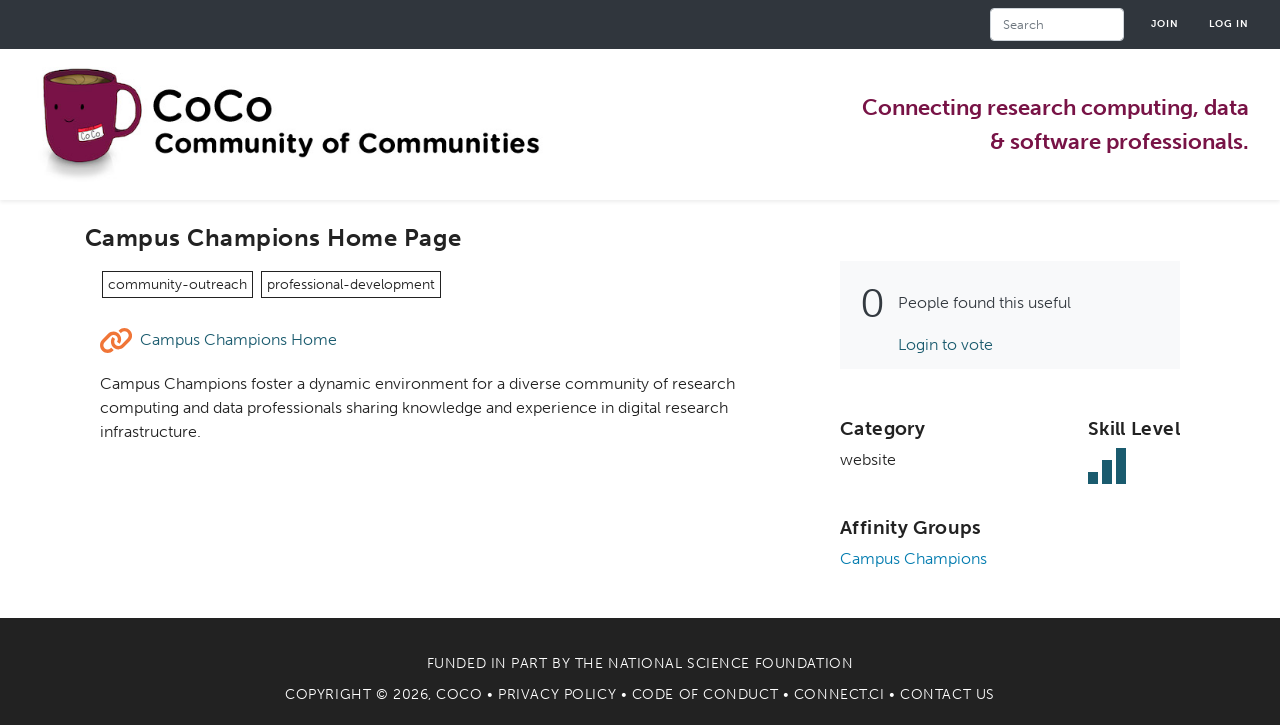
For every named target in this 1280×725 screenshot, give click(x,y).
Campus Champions (913, 558)
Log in (1229, 23)
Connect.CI (839, 694)
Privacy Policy (557, 694)
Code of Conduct (705, 694)
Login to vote (945, 344)
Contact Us (947, 694)
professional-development (351, 284)
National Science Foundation (730, 663)
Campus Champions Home (238, 339)
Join (1165, 23)
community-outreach (177, 284)
